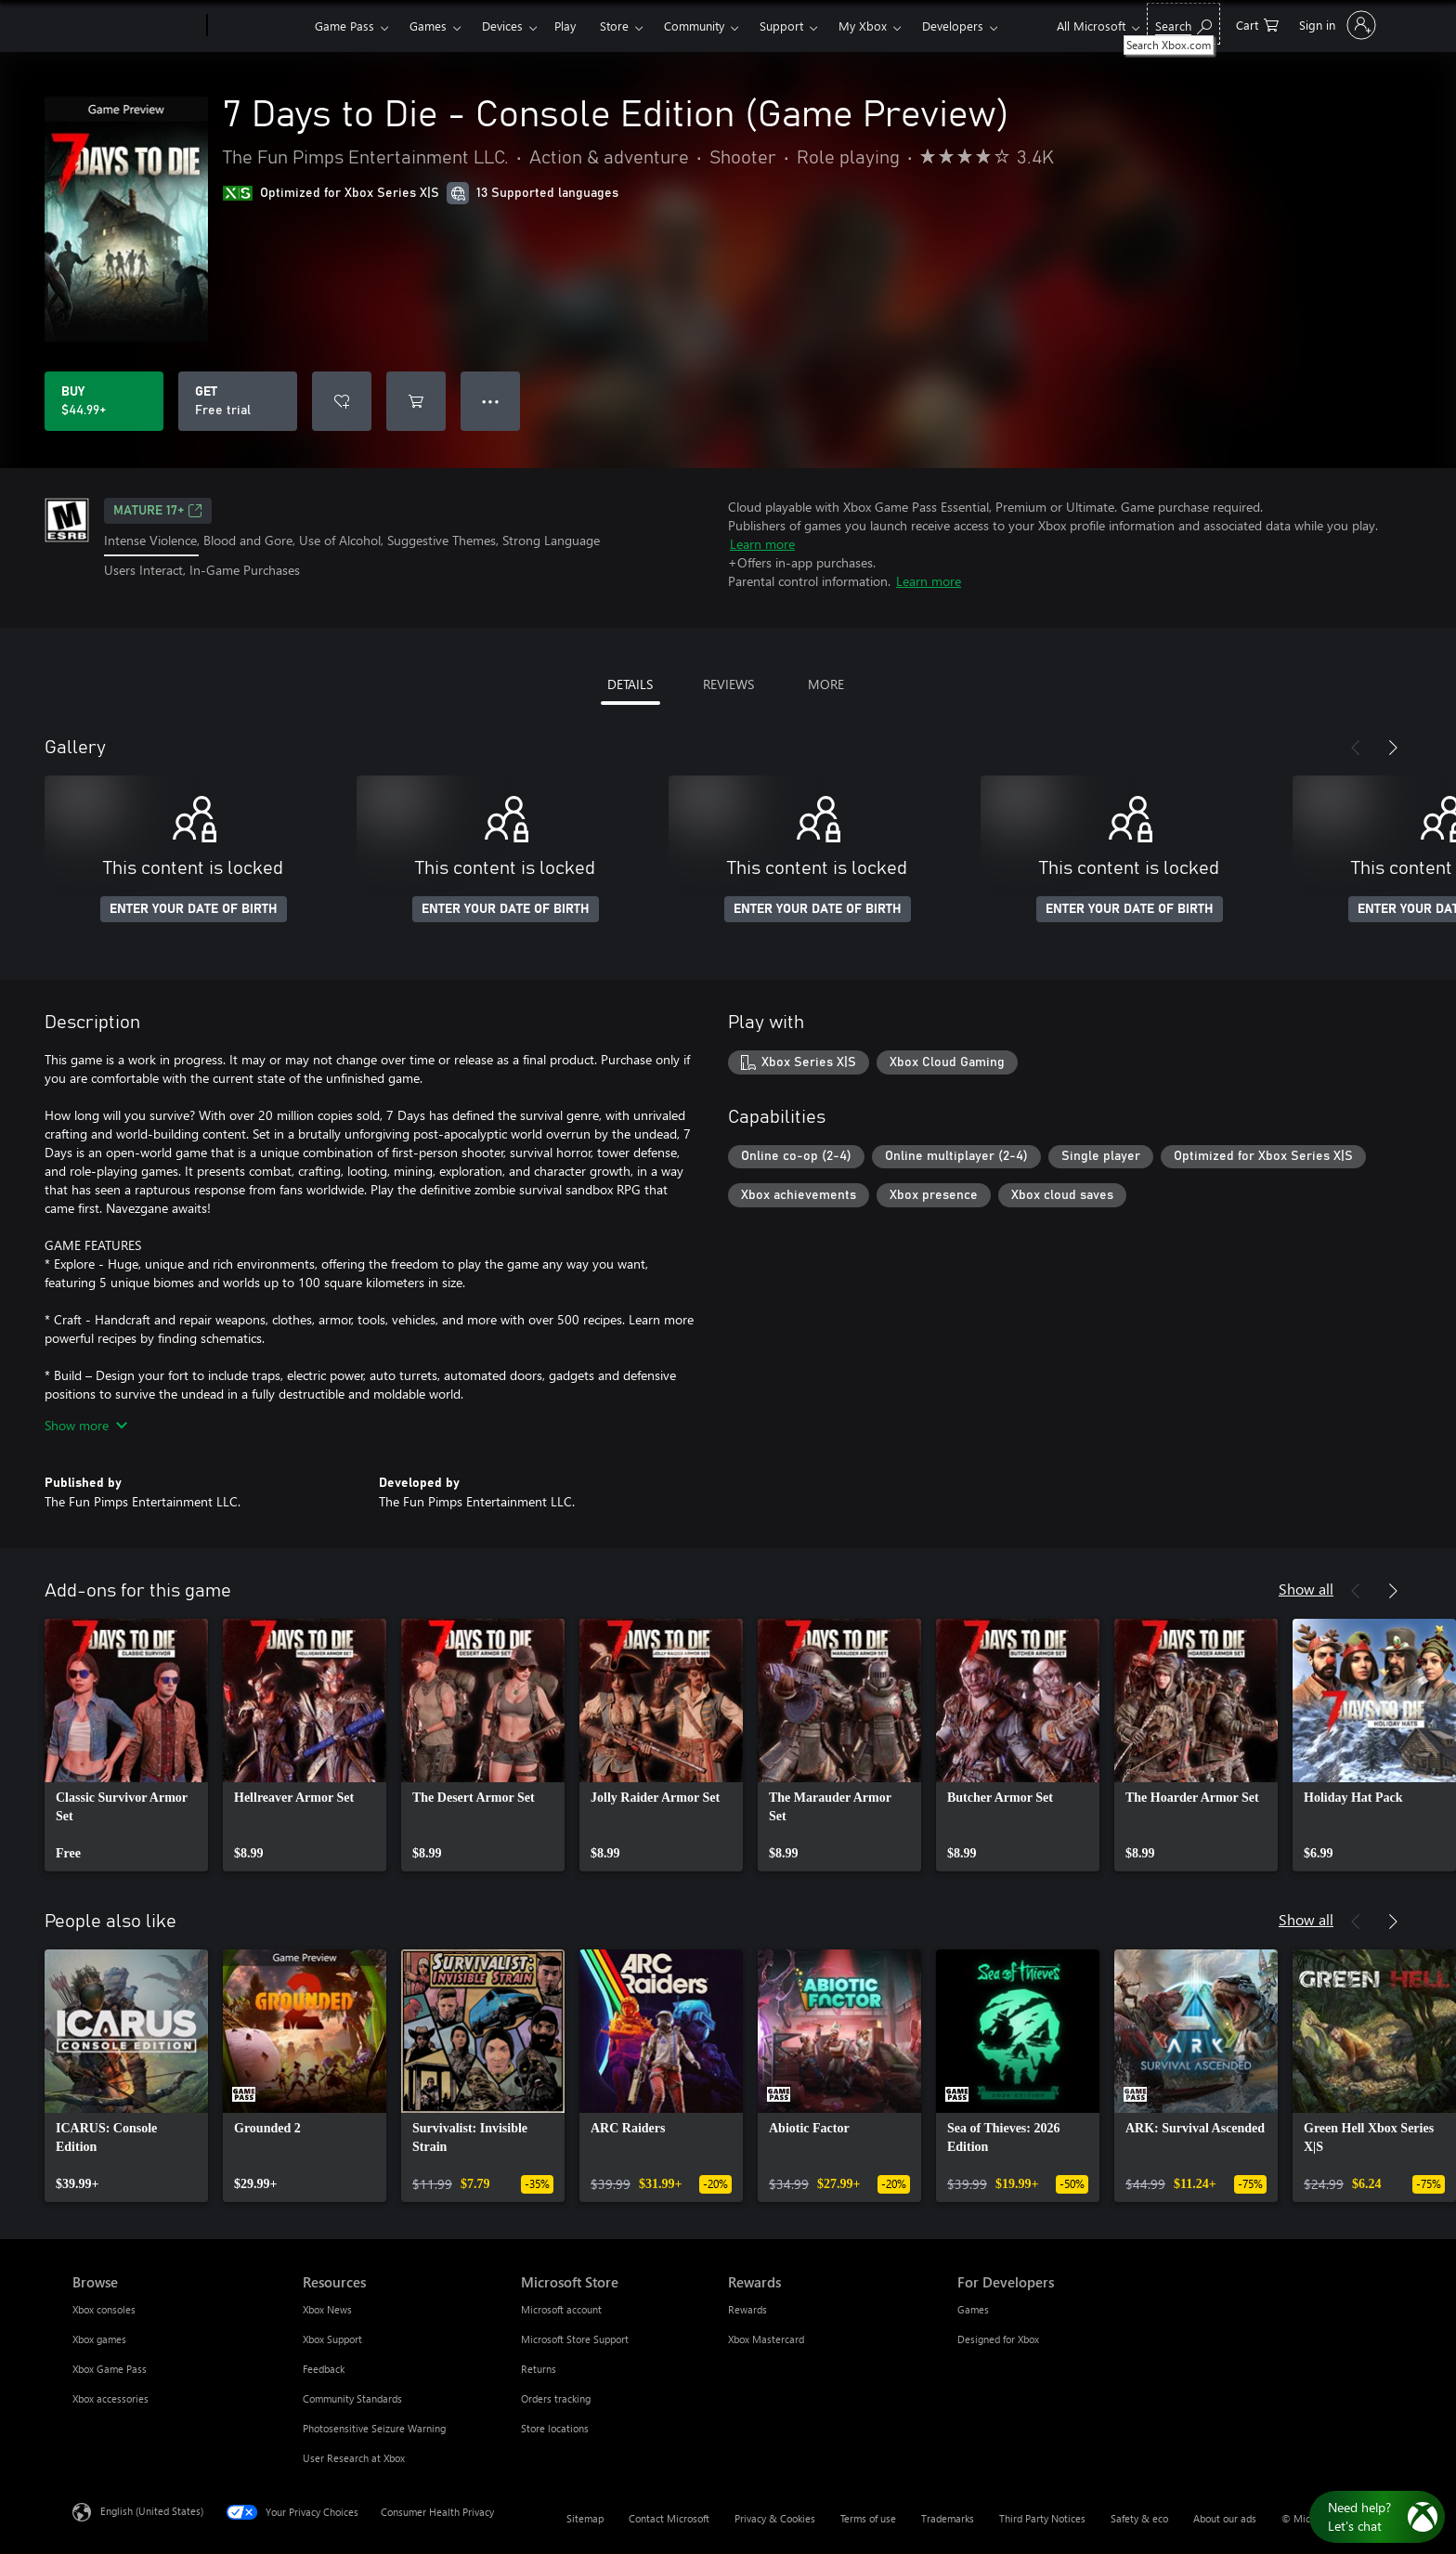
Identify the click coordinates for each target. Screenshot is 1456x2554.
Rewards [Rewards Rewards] (747, 2309)
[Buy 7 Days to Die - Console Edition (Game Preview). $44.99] (104, 401)
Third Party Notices (1042, 2518)
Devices (502, 25)
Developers (952, 25)
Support (781, 25)
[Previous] (1355, 748)
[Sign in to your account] (1336, 25)
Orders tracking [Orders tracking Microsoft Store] (556, 2398)
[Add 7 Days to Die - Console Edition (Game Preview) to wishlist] (341, 401)
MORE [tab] (826, 684)
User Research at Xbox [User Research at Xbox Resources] (354, 2458)
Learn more (762, 544)
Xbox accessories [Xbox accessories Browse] (110, 2398)
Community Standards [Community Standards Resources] (352, 2398)
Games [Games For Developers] (973, 2309)
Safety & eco (1139, 2518)
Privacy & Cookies (774, 2518)
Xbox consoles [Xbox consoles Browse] (104, 2309)
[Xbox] (258, 26)
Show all (1306, 1588)
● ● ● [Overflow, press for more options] (491, 401)
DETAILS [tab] (630, 684)
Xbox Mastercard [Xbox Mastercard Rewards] (766, 2339)
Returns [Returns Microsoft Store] (538, 2369)
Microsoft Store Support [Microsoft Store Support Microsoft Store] (575, 2339)
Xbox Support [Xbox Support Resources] (332, 2339)
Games (428, 25)
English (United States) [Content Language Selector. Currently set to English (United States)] (151, 2511)
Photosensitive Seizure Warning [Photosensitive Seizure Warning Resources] (374, 2428)
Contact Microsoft (669, 2518)
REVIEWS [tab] (728, 684)
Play (565, 25)
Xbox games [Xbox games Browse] (99, 2339)
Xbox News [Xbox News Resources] (327, 2309)
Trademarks (947, 2518)
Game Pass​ (344, 25)
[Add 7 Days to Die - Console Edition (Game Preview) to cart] (416, 401)
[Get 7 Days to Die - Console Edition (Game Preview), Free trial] (237, 401)
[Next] (1392, 748)
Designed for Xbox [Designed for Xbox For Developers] (998, 2339)
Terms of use (868, 2518)
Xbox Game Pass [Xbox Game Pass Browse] (109, 2369)
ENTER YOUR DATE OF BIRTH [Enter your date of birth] (194, 909)
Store (614, 25)
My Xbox (862, 25)
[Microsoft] (136, 26)
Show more (86, 1425)
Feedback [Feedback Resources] (323, 2369)
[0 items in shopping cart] (1257, 24)
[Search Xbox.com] (1183, 24)
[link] (126, 1745)
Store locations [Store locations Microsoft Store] (555, 2428)
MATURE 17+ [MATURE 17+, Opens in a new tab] (157, 510)
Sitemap (585, 2518)
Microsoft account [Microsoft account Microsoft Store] (561, 2309)
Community (694, 25)
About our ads (1224, 2518)
